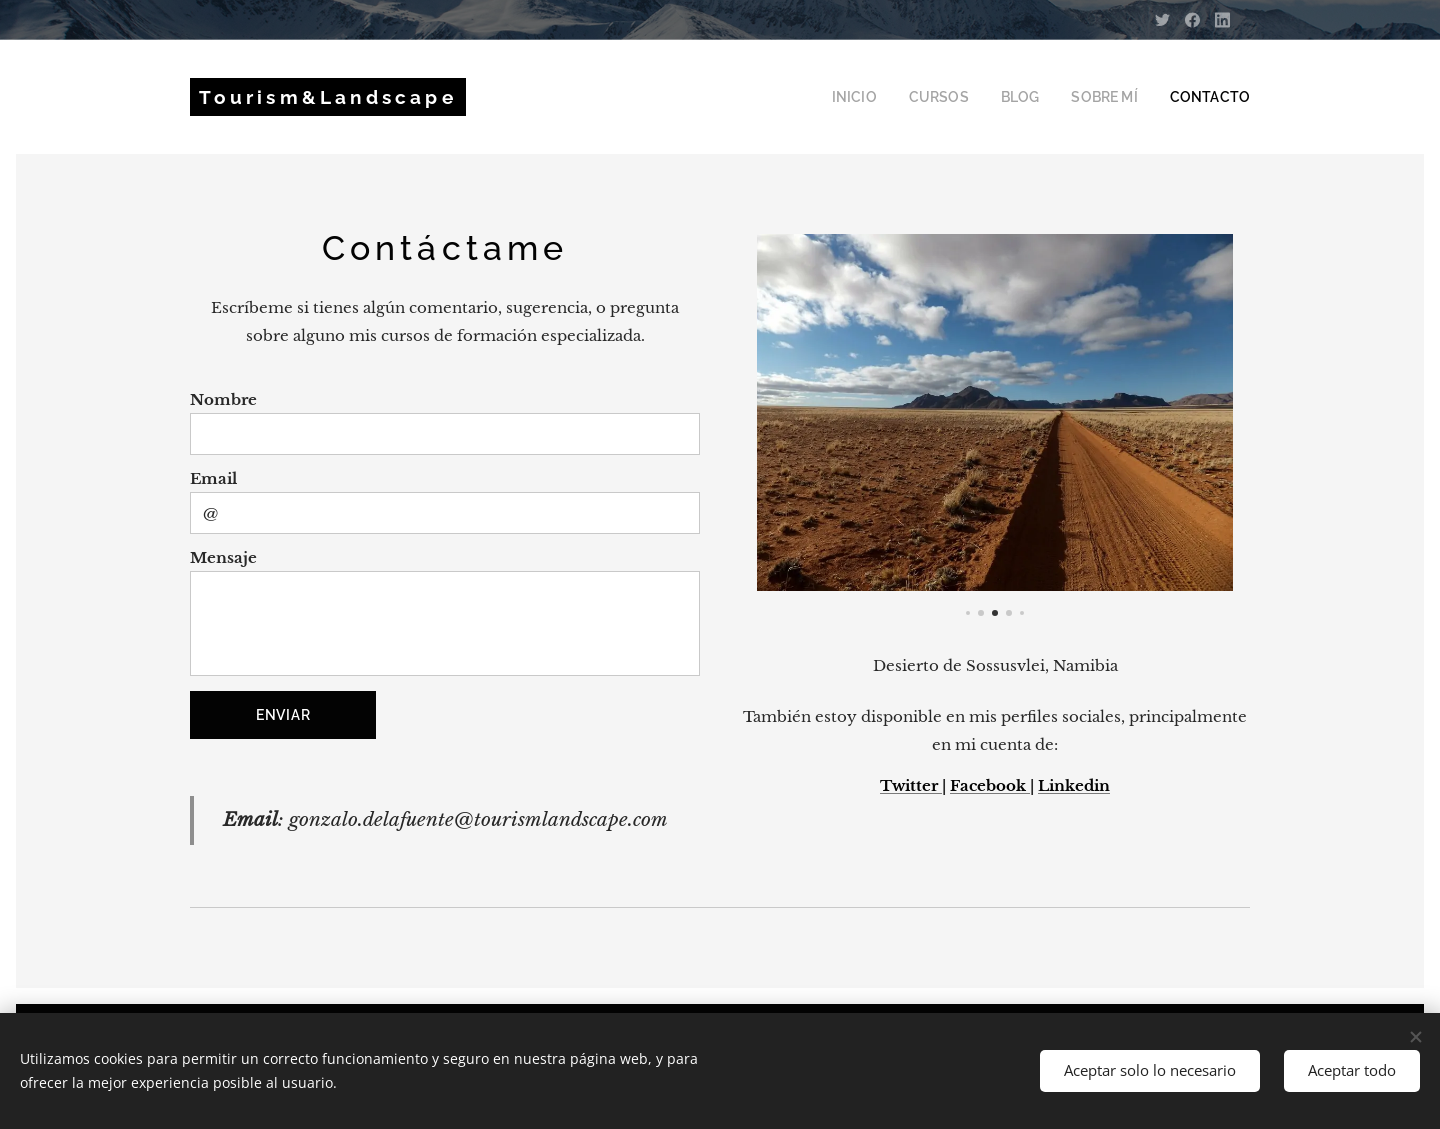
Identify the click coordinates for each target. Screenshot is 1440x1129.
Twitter (911, 785)
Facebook (990, 785)
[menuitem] (889, 97)
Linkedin (1074, 785)
